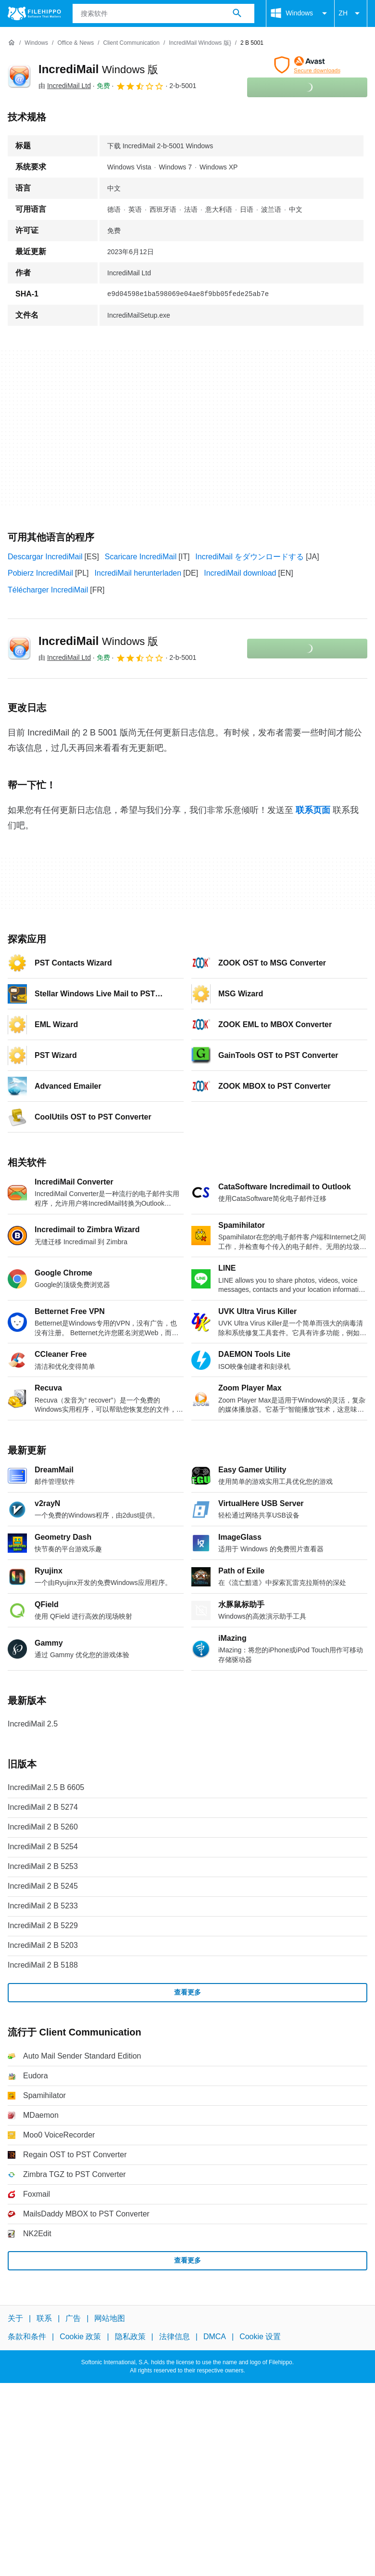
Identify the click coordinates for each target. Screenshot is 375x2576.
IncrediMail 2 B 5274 (43, 1807)
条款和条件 (27, 2336)
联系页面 (313, 810)
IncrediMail (98, 69)
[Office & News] (75, 43)
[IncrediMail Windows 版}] (200, 43)
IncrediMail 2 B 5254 (43, 1846)
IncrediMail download (240, 573)
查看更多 (187, 1992)
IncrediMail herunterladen (138, 573)
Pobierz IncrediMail (40, 573)
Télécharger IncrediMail (48, 590)
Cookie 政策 (80, 2336)
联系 (44, 2318)
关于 (15, 2318)
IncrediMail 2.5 (33, 1724)
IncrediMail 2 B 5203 (43, 1945)
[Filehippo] (34, 13)
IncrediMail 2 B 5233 (43, 1906)
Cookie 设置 (260, 2336)
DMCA (214, 2336)
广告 (73, 2318)
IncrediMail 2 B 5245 (43, 1886)
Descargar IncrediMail (45, 557)
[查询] (164, 13)
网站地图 (109, 2318)
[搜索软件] (237, 13)
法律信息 (174, 2336)
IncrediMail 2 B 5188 (43, 1965)
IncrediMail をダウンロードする (249, 557)
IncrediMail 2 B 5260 (43, 1827)
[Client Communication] (131, 43)
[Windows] (36, 43)
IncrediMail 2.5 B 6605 (46, 1787)
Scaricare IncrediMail (140, 557)
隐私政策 (130, 2336)
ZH (350, 13)
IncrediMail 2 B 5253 (43, 1866)
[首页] (11, 43)
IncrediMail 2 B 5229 (43, 1925)
